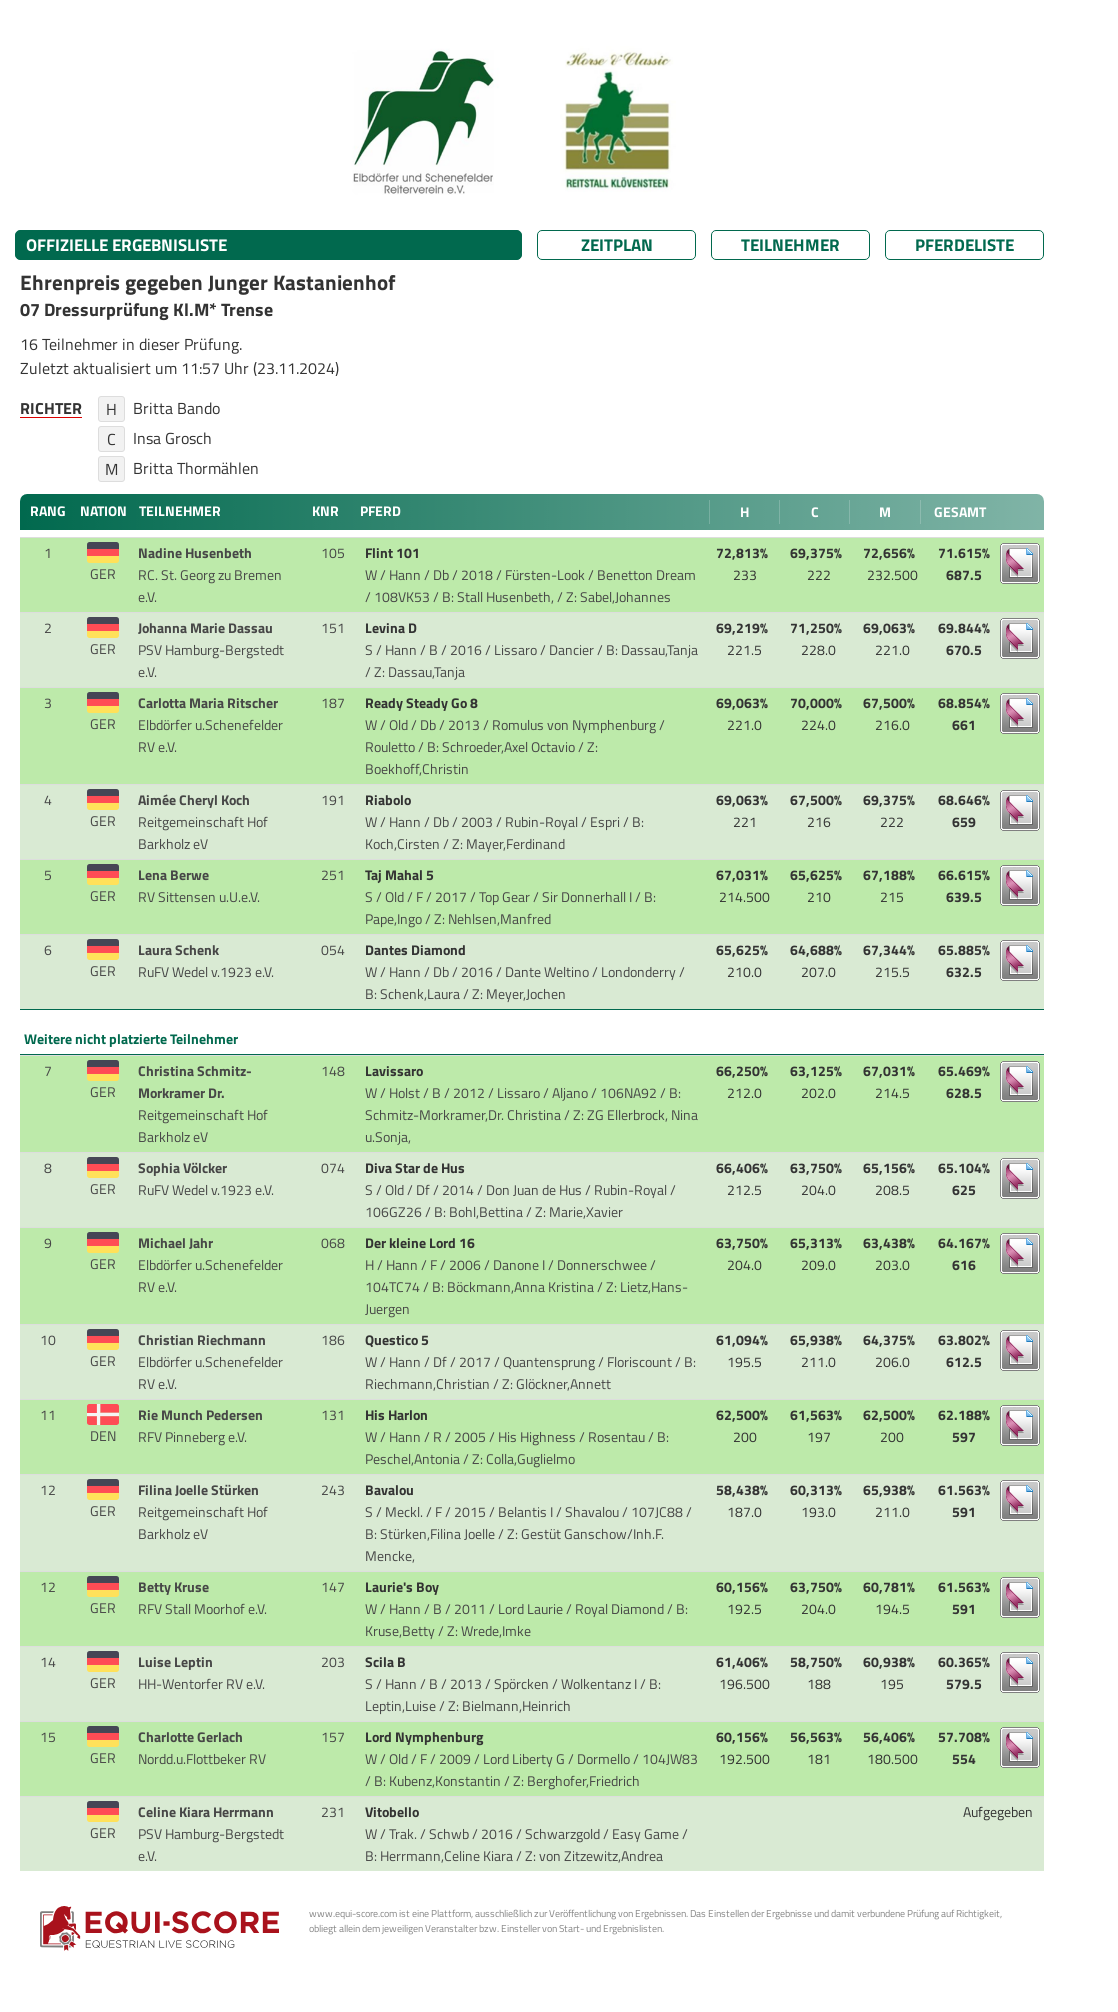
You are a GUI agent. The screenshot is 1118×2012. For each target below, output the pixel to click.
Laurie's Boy (403, 1587)
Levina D (392, 628)
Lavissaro (395, 1071)
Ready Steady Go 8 (423, 703)
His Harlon (398, 1415)
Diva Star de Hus (416, 1168)
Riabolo (389, 800)
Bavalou (391, 1490)
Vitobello (393, 1812)
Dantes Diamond (417, 950)
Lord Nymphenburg (425, 1737)
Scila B (387, 1662)
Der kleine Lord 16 (421, 1243)
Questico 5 (398, 1340)
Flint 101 (394, 553)
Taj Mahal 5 (401, 875)
